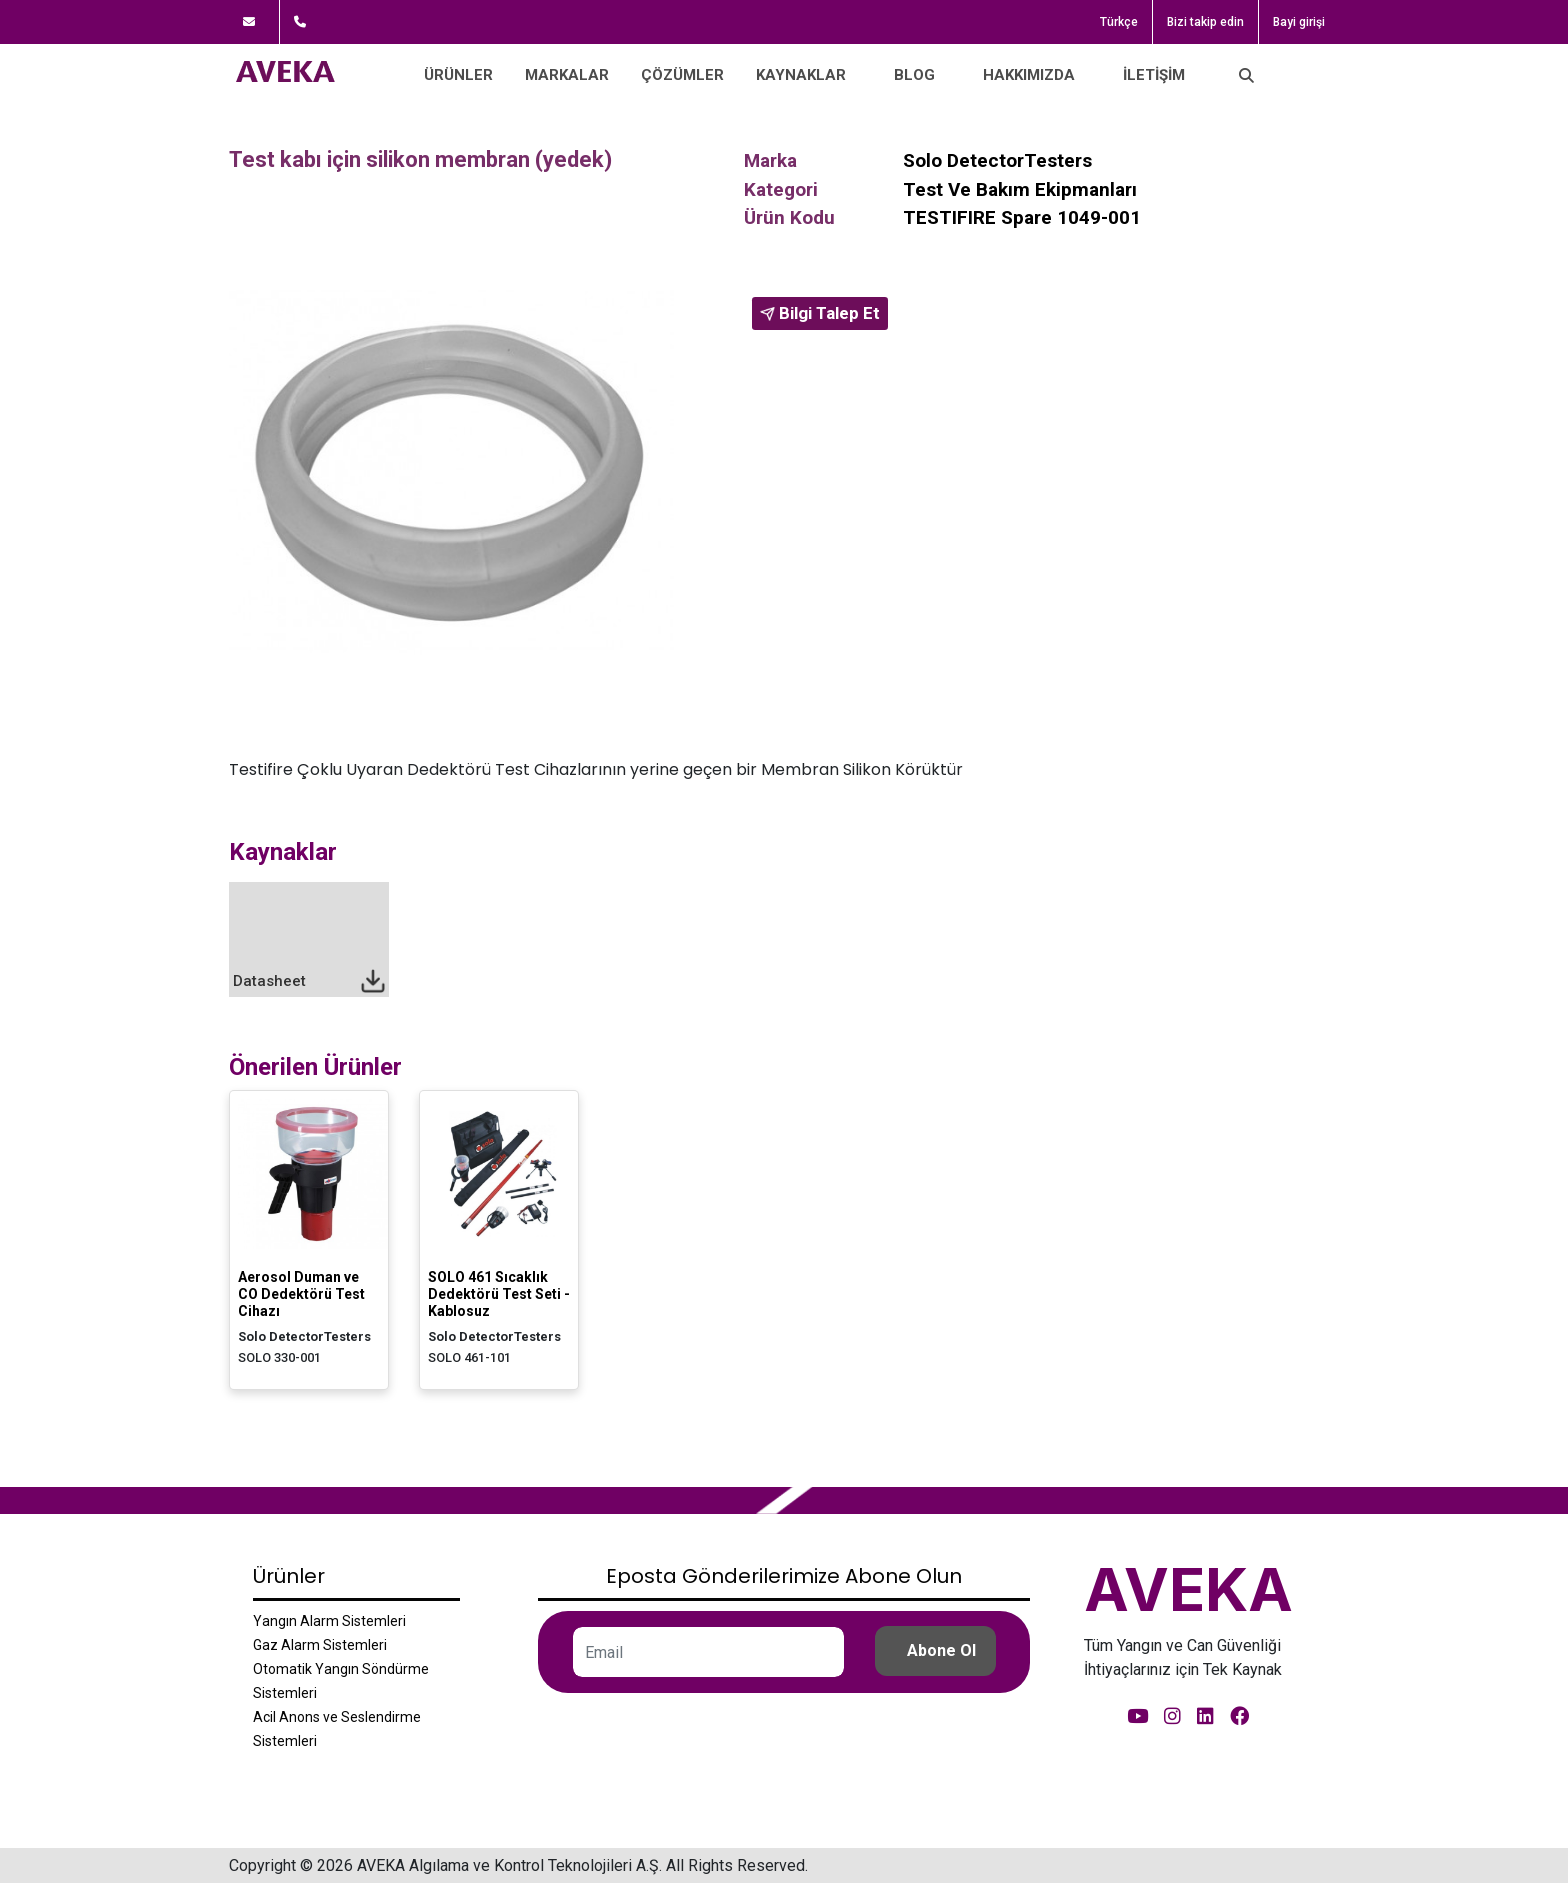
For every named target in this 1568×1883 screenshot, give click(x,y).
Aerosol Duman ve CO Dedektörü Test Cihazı (301, 1294)
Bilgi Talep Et (820, 313)
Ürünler (458, 75)
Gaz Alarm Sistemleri (320, 1645)
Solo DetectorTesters (997, 160)
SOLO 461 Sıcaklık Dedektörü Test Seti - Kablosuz (499, 1294)
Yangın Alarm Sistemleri (329, 1621)
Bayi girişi (1299, 22)
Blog (914, 75)
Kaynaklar (801, 75)
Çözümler (682, 75)
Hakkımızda (1029, 75)
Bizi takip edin (1205, 22)
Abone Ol (941, 1650)
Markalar (567, 75)
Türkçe (1119, 22)
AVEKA (1188, 1589)
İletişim (1154, 75)
